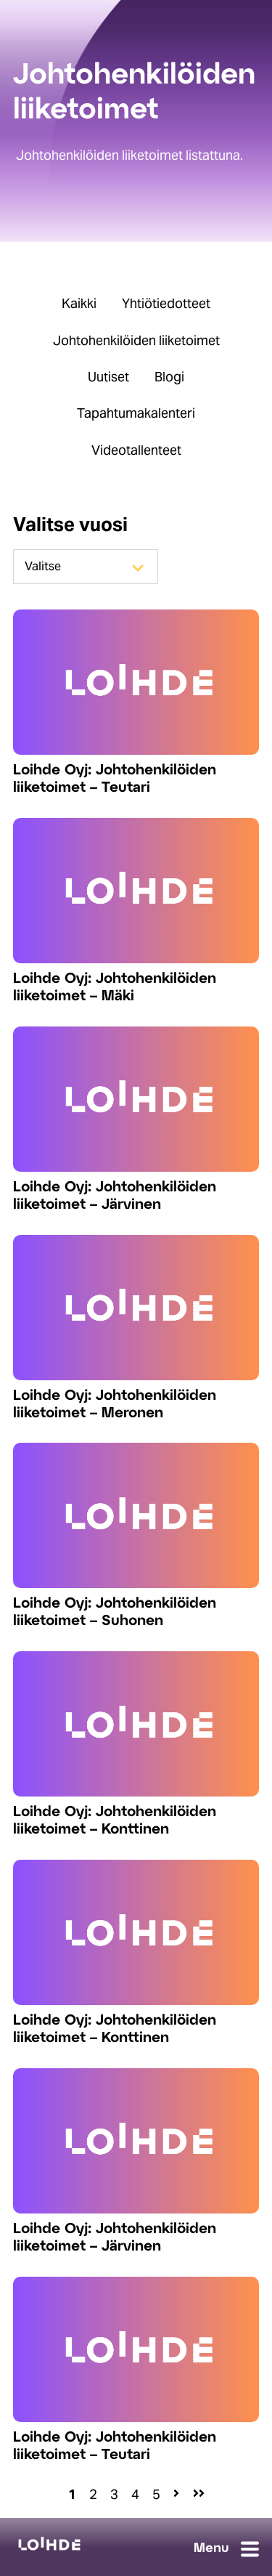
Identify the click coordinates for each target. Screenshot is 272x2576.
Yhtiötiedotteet (166, 303)
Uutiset (108, 376)
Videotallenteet (136, 450)
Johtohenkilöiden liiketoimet (136, 340)
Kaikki (79, 303)
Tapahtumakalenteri (136, 413)
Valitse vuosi (70, 524)
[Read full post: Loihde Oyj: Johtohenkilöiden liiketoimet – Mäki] (136, 890)
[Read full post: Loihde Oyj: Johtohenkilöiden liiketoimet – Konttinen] (136, 1724)
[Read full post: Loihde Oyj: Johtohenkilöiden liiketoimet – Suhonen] (136, 1515)
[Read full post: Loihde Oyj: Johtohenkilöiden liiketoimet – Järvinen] (136, 1099)
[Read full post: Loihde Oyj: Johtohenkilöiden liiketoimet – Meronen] (136, 1307)
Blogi (169, 376)
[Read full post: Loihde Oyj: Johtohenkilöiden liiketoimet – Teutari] (136, 682)
